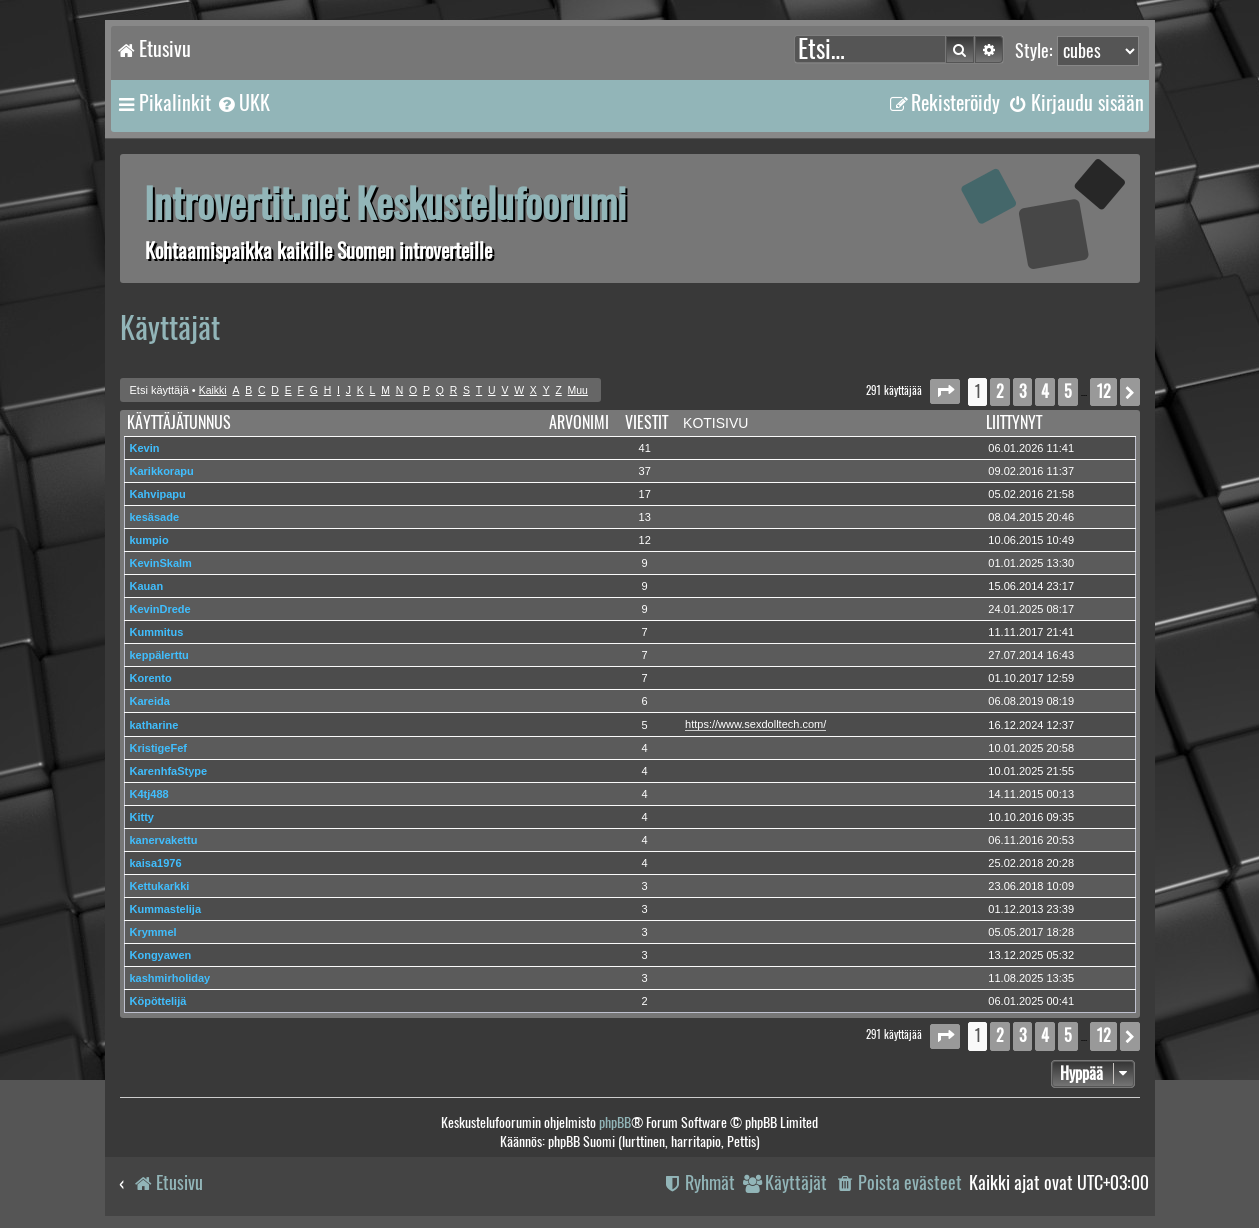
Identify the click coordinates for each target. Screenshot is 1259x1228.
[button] (945, 391)
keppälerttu (159, 655)
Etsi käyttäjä (159, 390)
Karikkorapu (162, 471)
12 (645, 540)
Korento (151, 678)
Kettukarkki (160, 886)
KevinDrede (160, 609)
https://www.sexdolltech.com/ (755, 724)
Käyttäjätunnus (179, 422)
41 (645, 448)
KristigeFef (158, 748)
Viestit (646, 422)
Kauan (147, 586)
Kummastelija (166, 909)
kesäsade (155, 517)
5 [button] (1068, 391)
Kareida (150, 701)
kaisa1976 (156, 863)
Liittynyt (1014, 422)
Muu (578, 390)
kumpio (149, 540)
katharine (154, 725)
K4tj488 (149, 794)
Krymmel (153, 932)
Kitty (142, 817)
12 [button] (1103, 391)
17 (645, 494)
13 (645, 517)
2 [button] (1000, 391)
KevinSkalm (161, 563)
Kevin (145, 448)
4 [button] (1045, 391)
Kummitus (157, 632)
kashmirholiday (170, 978)
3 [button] (1022, 391)
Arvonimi (579, 422)
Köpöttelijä (158, 1001)
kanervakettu (164, 840)
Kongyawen (161, 955)
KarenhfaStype (169, 771)
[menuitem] (243, 103)
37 (645, 471)
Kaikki (213, 390)
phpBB (615, 1122)
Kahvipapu (158, 494)
